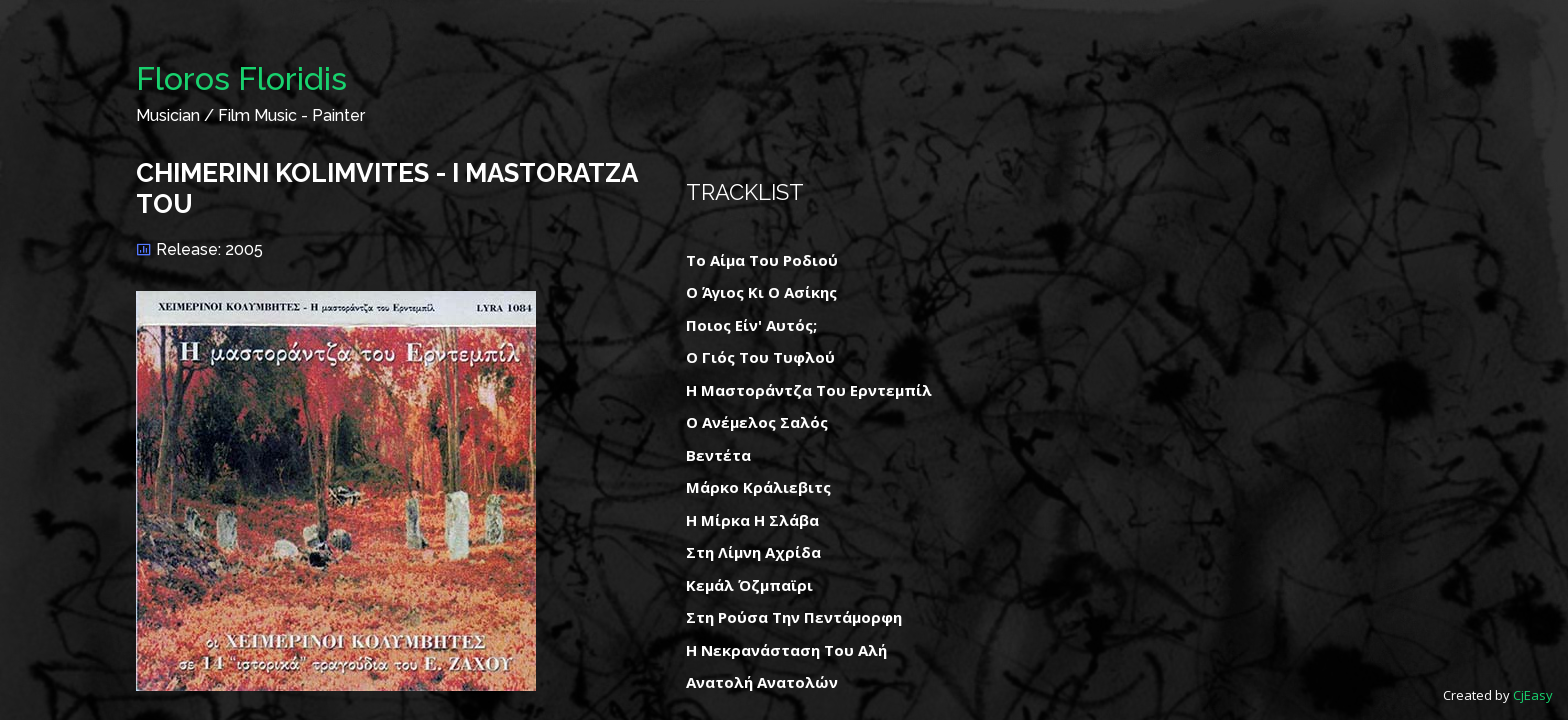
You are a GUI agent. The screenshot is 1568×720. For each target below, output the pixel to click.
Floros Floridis (241, 78)
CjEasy (1533, 695)
